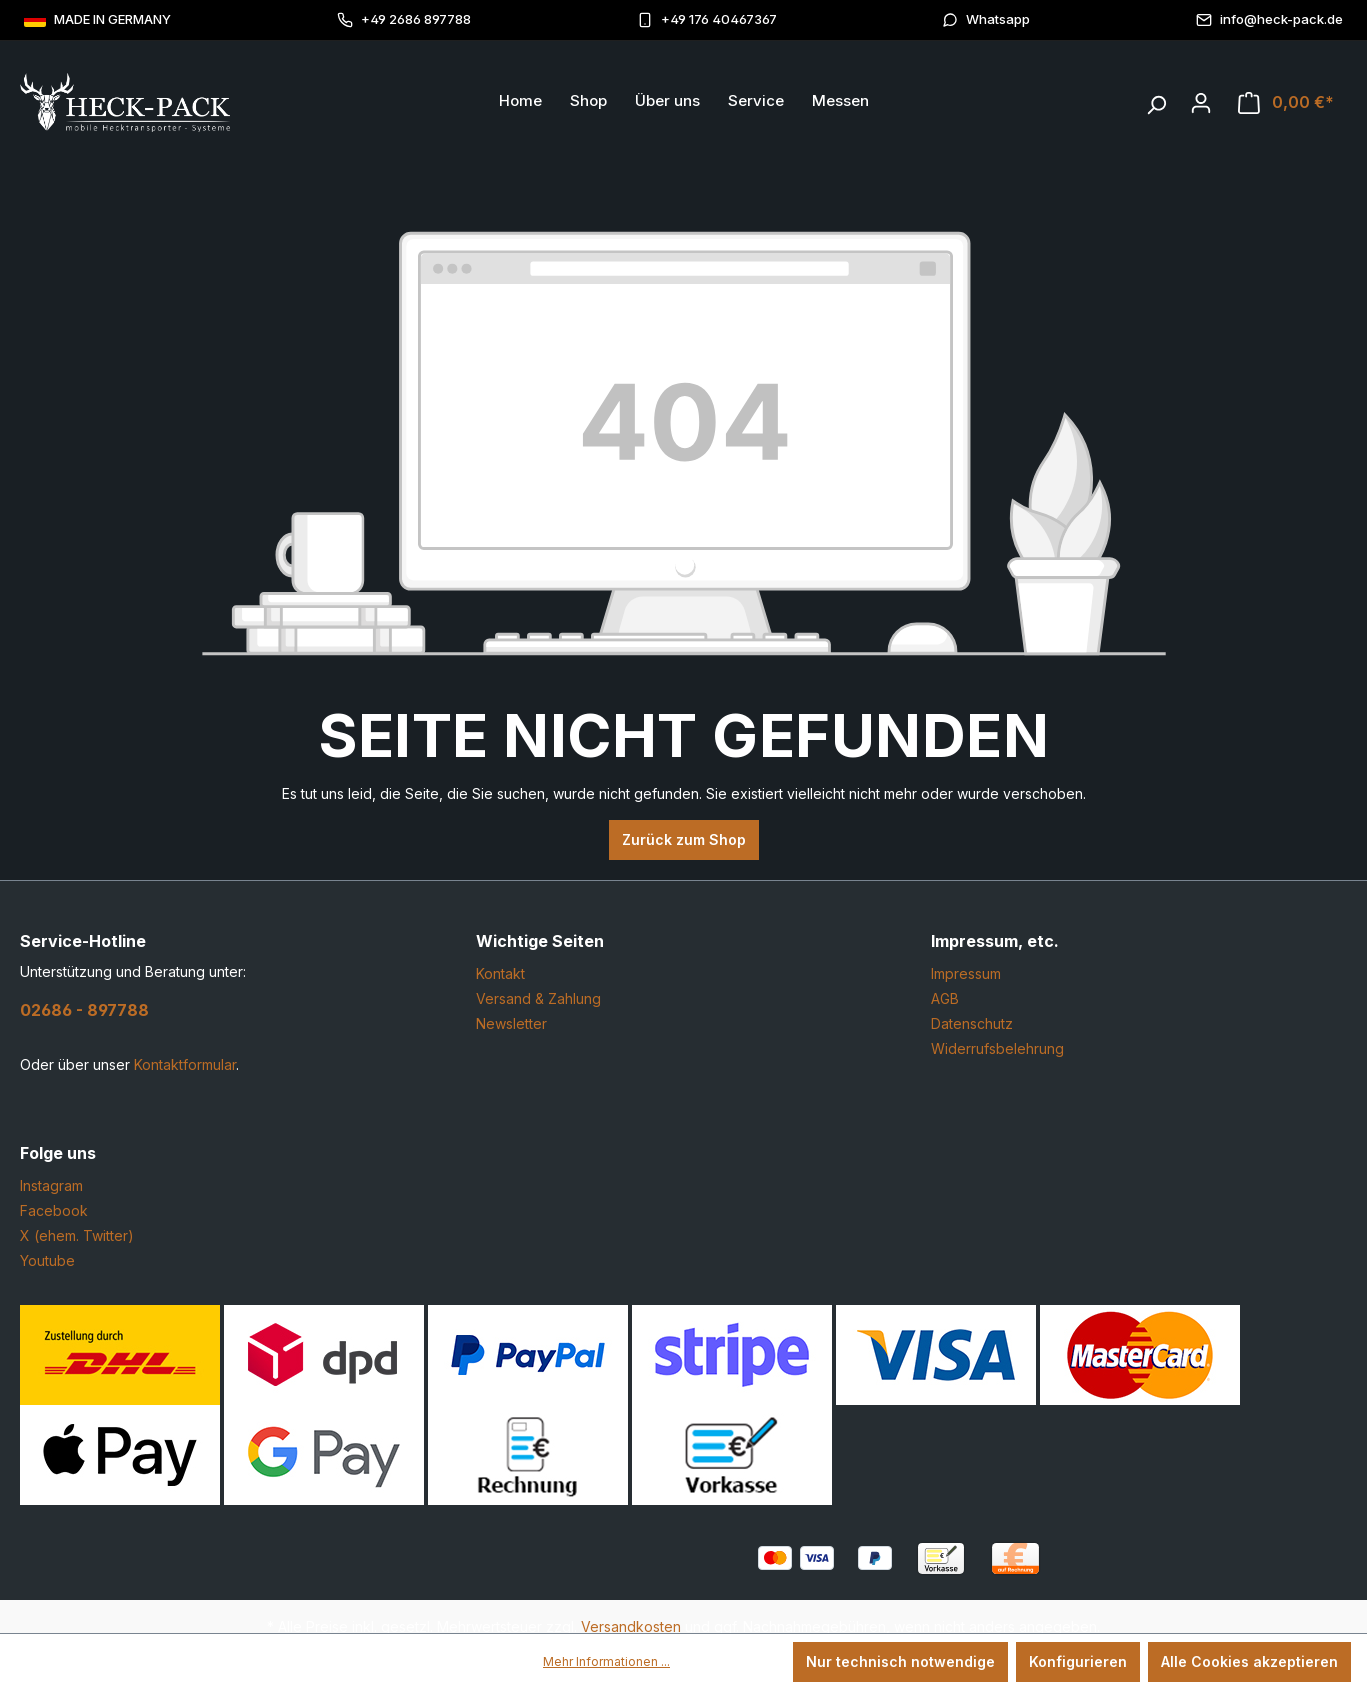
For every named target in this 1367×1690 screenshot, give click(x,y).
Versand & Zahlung (538, 998)
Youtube (47, 1260)
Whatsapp (986, 19)
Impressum (966, 973)
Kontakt (500, 973)
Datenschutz (972, 1023)
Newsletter (511, 1023)
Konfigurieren (1078, 1661)
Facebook (54, 1210)
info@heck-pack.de (1269, 19)
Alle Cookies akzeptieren (1249, 1661)
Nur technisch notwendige (900, 1661)
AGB (945, 998)
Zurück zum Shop (684, 839)
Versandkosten (631, 1626)
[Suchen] (1156, 100)
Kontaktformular (185, 1064)
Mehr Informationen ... (606, 1661)
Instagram (51, 1185)
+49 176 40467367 (707, 19)
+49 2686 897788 (404, 19)
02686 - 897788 (84, 1010)
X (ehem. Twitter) (77, 1235)
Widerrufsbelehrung (997, 1048)
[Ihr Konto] (1201, 103)
